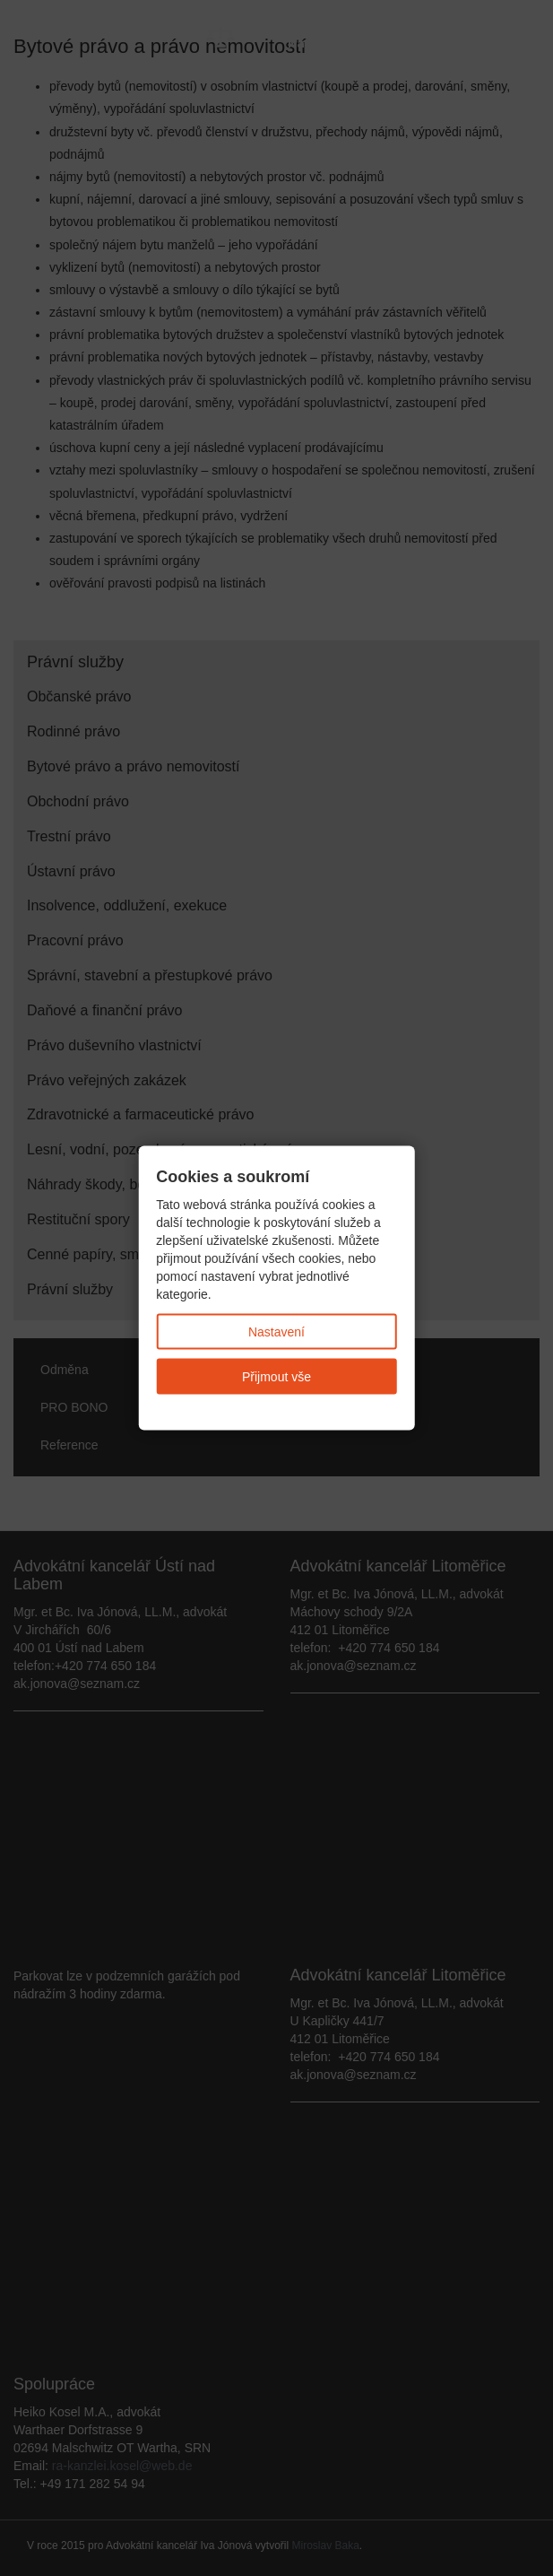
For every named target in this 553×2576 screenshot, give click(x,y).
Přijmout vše (276, 1376)
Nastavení (276, 1331)
